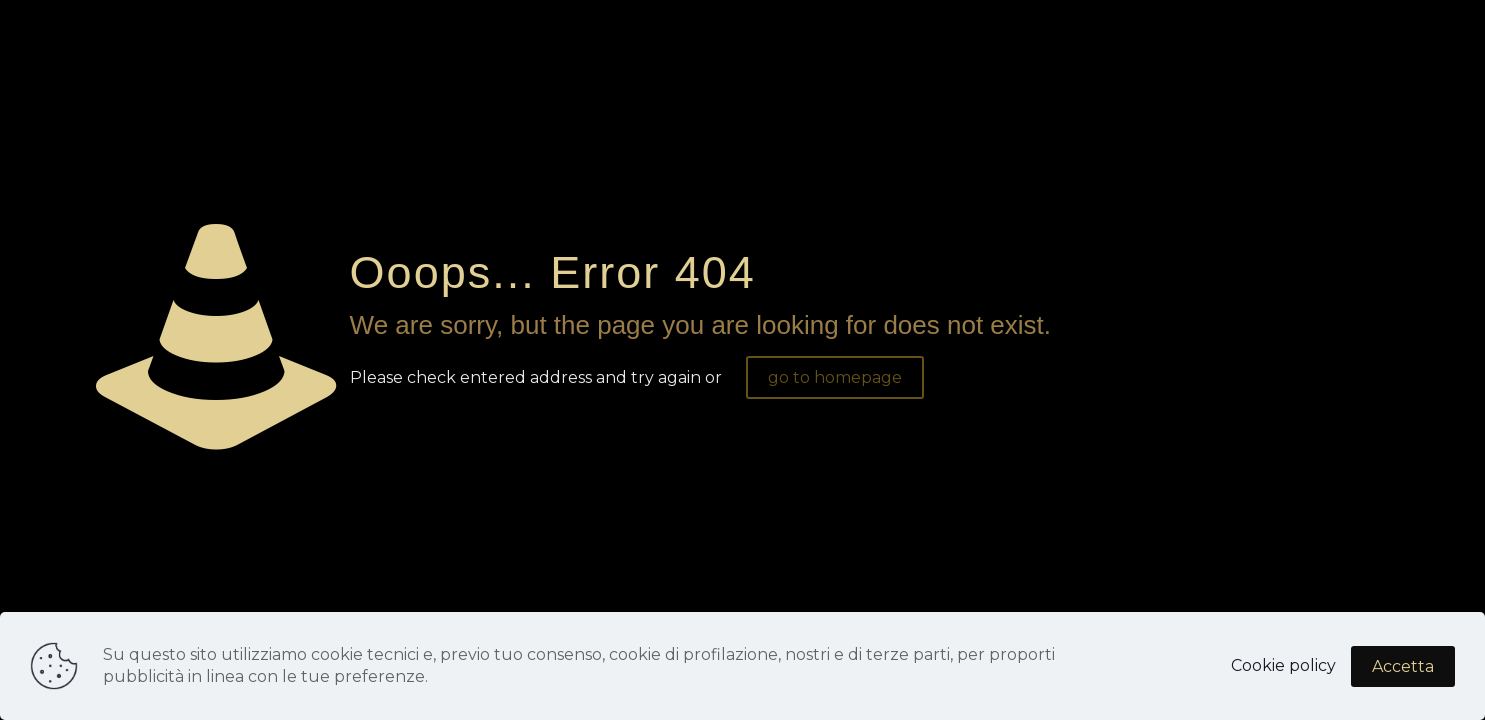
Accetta (1403, 666)
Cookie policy (1283, 665)
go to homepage (835, 377)
